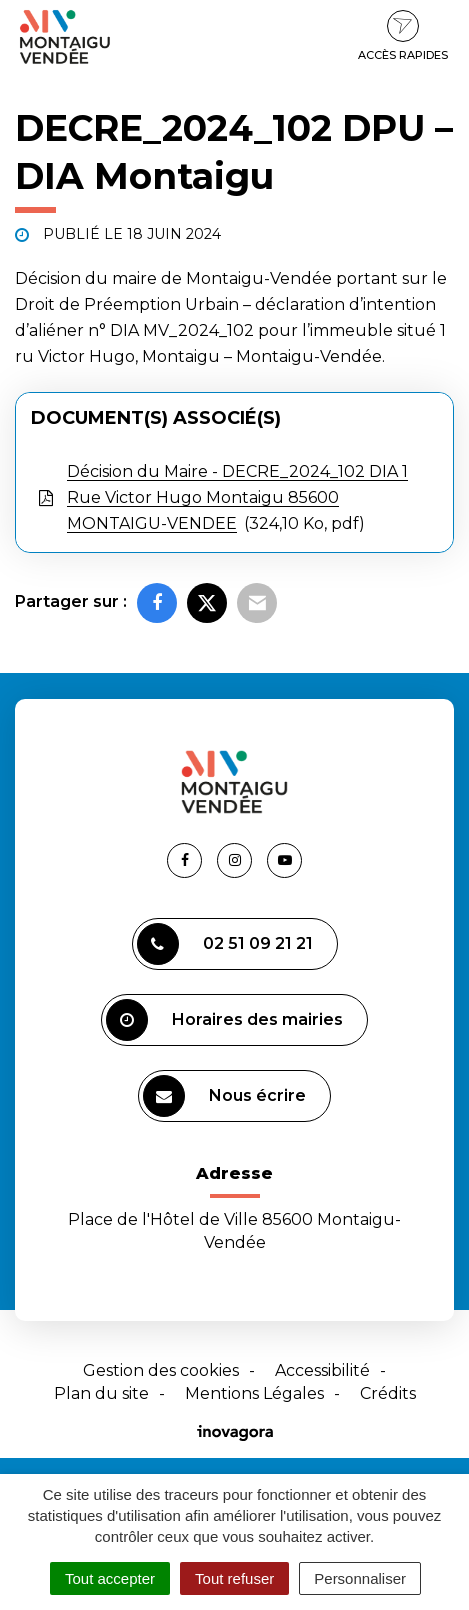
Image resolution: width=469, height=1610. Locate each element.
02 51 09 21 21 (225, 944)
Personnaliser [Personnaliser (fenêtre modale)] (360, 1578)
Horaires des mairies (224, 1020)
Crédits (388, 1393)
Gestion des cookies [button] (161, 1370)
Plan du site (101, 1393)
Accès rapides (403, 36)
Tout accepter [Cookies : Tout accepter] (110, 1578)
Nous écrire (224, 1096)
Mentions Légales (254, 1393)
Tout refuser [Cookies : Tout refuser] (234, 1578)
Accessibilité (322, 1370)
